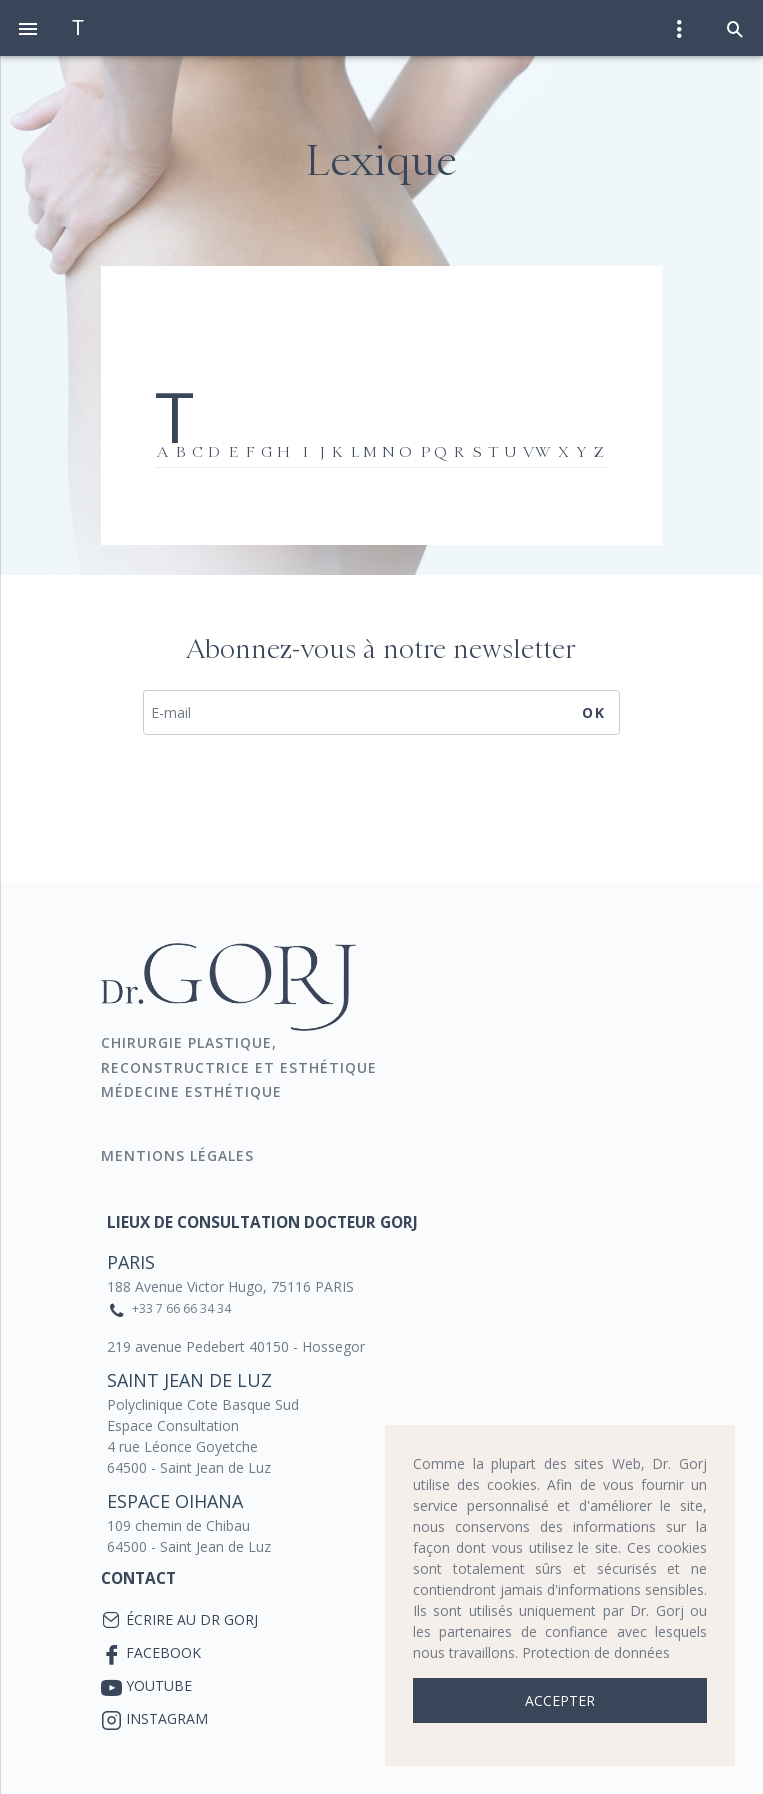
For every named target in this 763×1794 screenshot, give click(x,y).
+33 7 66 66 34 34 (181, 1308)
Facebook (163, 1652)
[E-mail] (381, 713)
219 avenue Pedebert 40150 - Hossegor (236, 1346)
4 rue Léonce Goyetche (182, 1446)
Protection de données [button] (596, 1652)
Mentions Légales (180, 1155)
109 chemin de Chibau (178, 1525)
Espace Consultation (173, 1425)
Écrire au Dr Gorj (192, 1619)
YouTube (159, 1685)
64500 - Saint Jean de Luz (189, 1467)
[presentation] (381, 805)
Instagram (167, 1718)
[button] (735, 28)
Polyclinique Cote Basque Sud (203, 1404)
